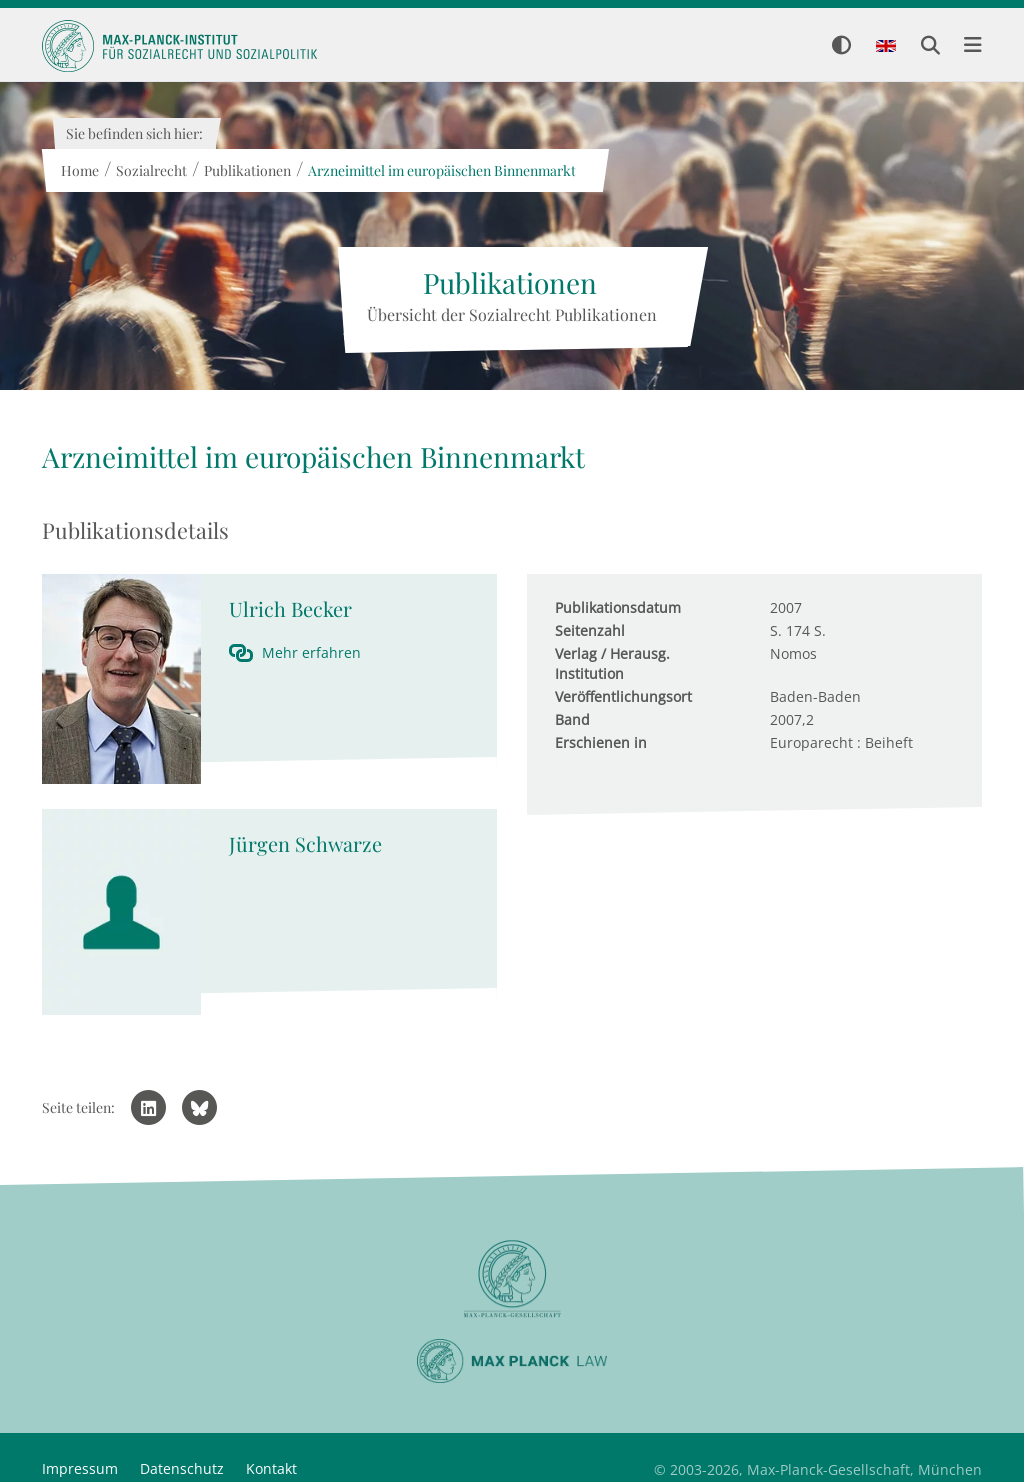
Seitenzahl (590, 630)
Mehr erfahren (311, 652)
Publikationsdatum (618, 607)
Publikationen (246, 170)
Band (572, 719)
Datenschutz (182, 1468)
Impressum (80, 1468)
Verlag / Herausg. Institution (612, 663)
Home (79, 170)
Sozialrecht (150, 170)
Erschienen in (601, 742)
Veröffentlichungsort (623, 696)
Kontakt (271, 1468)
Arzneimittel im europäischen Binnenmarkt (441, 170)
